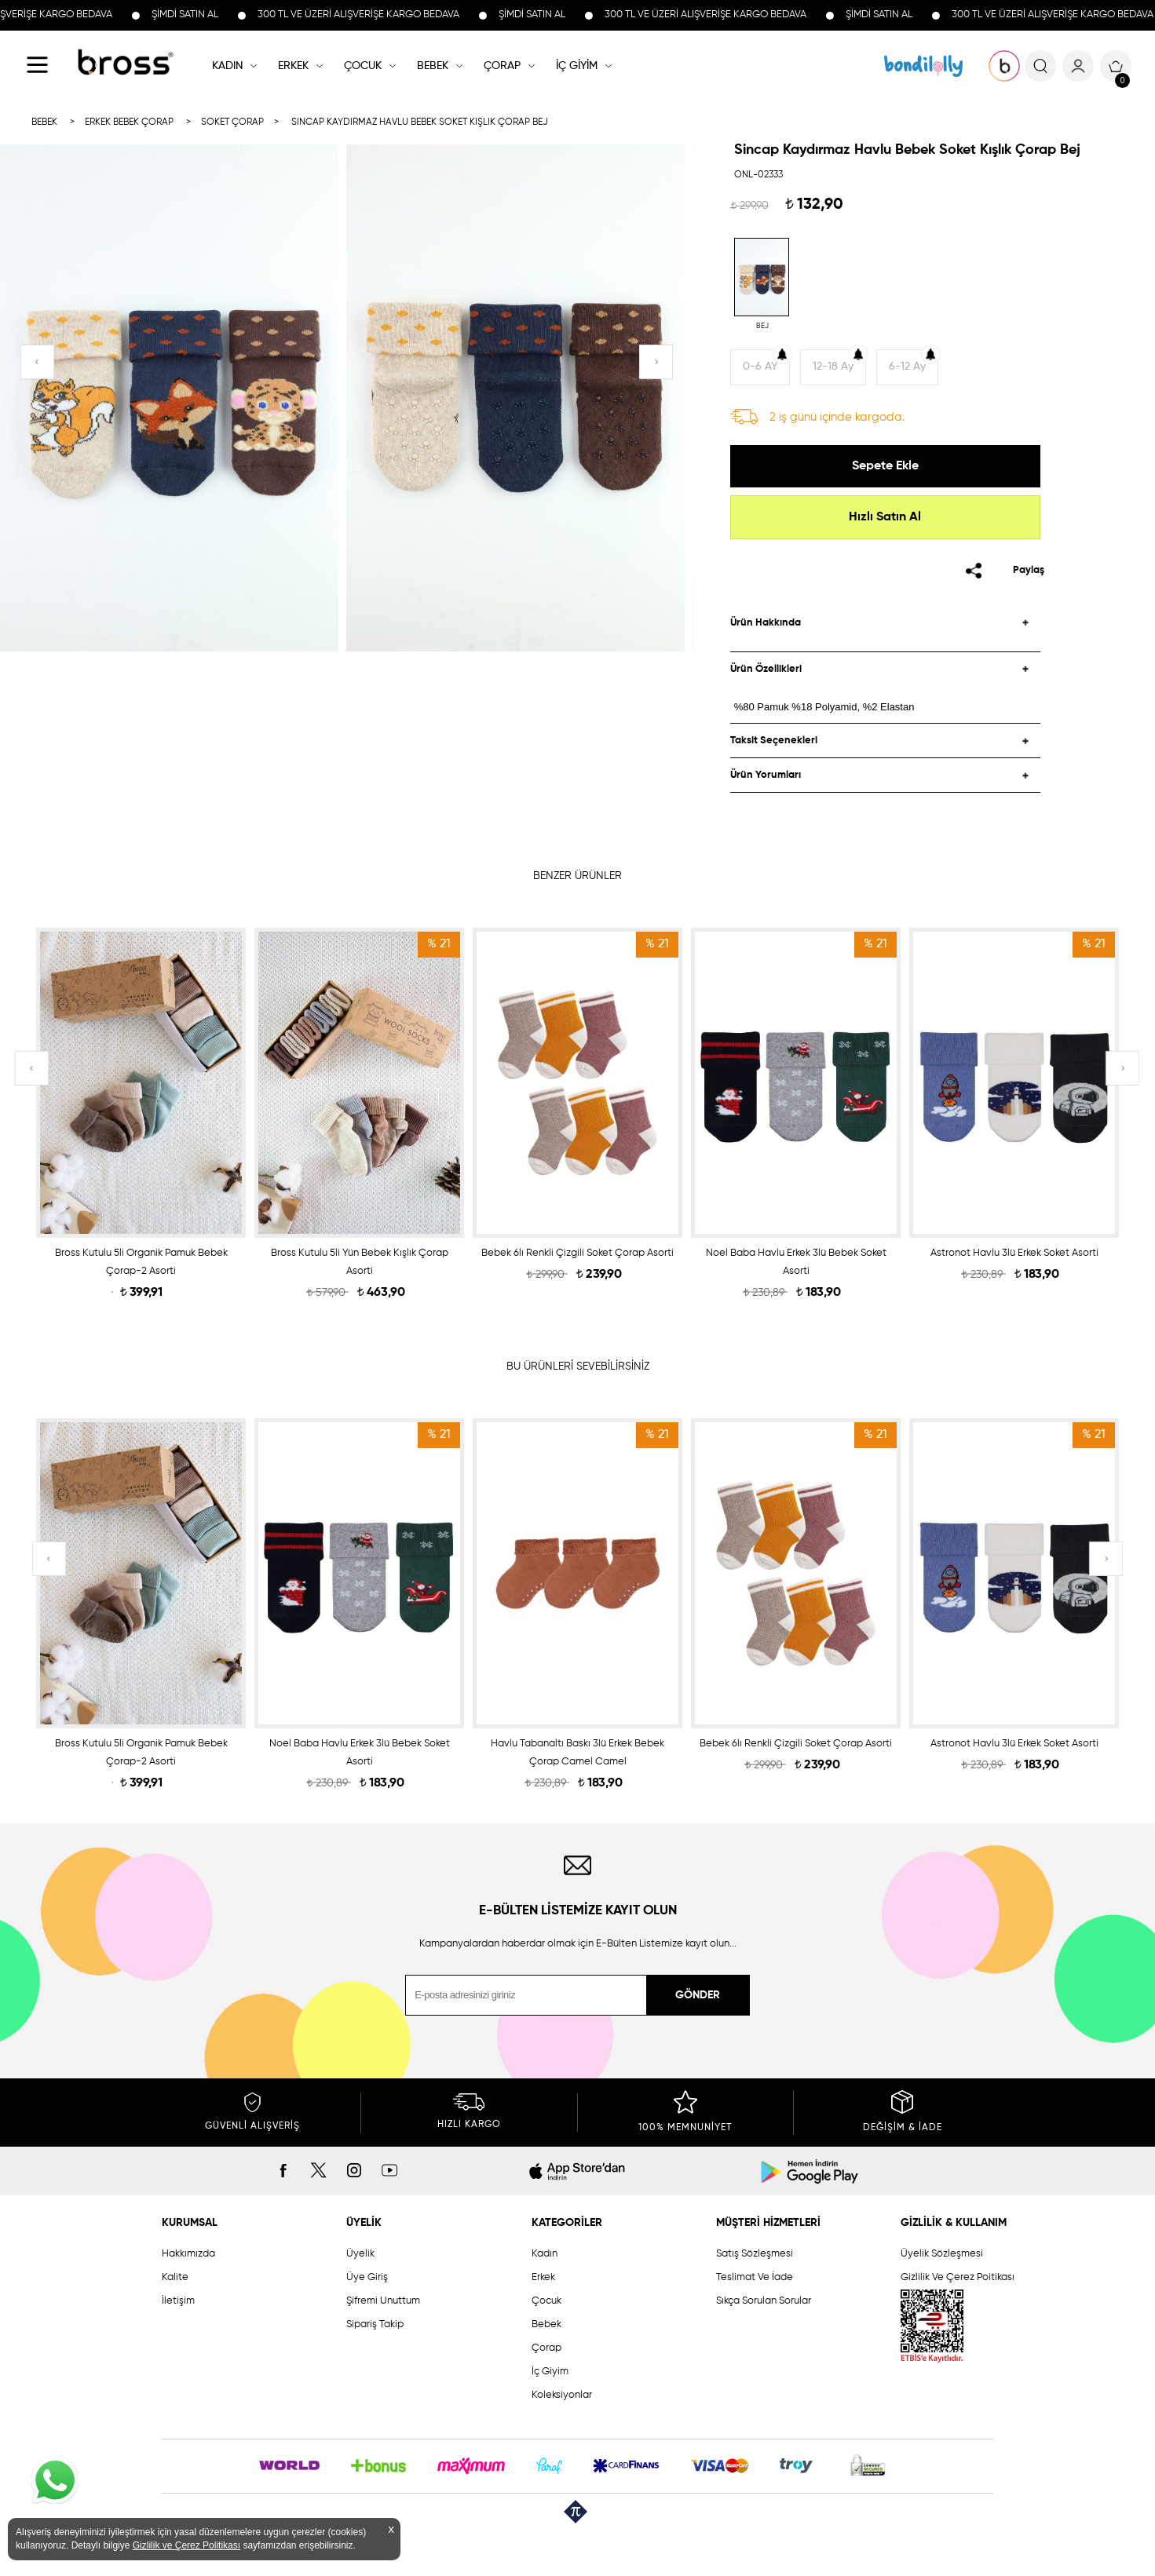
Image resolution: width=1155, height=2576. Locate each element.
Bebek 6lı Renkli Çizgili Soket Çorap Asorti (577, 1253)
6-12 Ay (907, 366)
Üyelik (360, 2254)
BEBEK (432, 65)
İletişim (178, 2301)
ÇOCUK (363, 65)
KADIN (227, 65)
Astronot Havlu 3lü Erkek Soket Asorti (1014, 1253)
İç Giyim (550, 2371)
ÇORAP (502, 65)
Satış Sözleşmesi (754, 2254)
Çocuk (546, 2301)
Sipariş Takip (375, 2324)
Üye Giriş (367, 2277)
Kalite (175, 2277)
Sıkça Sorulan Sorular (763, 2301)
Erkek (543, 2277)
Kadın (544, 2254)
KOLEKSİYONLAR (923, 66)
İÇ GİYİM (577, 65)
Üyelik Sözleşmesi (942, 2254)
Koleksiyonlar (562, 2395)
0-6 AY (760, 366)
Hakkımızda (188, 2254)
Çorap (546, 2348)
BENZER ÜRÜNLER (577, 875)
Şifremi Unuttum (383, 2301)
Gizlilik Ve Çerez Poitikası (957, 2277)
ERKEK (293, 65)
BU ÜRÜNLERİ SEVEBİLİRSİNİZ (577, 1366)
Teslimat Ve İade (754, 2277)
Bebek (546, 2324)
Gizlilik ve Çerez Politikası (186, 2545)
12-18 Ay (833, 366)
